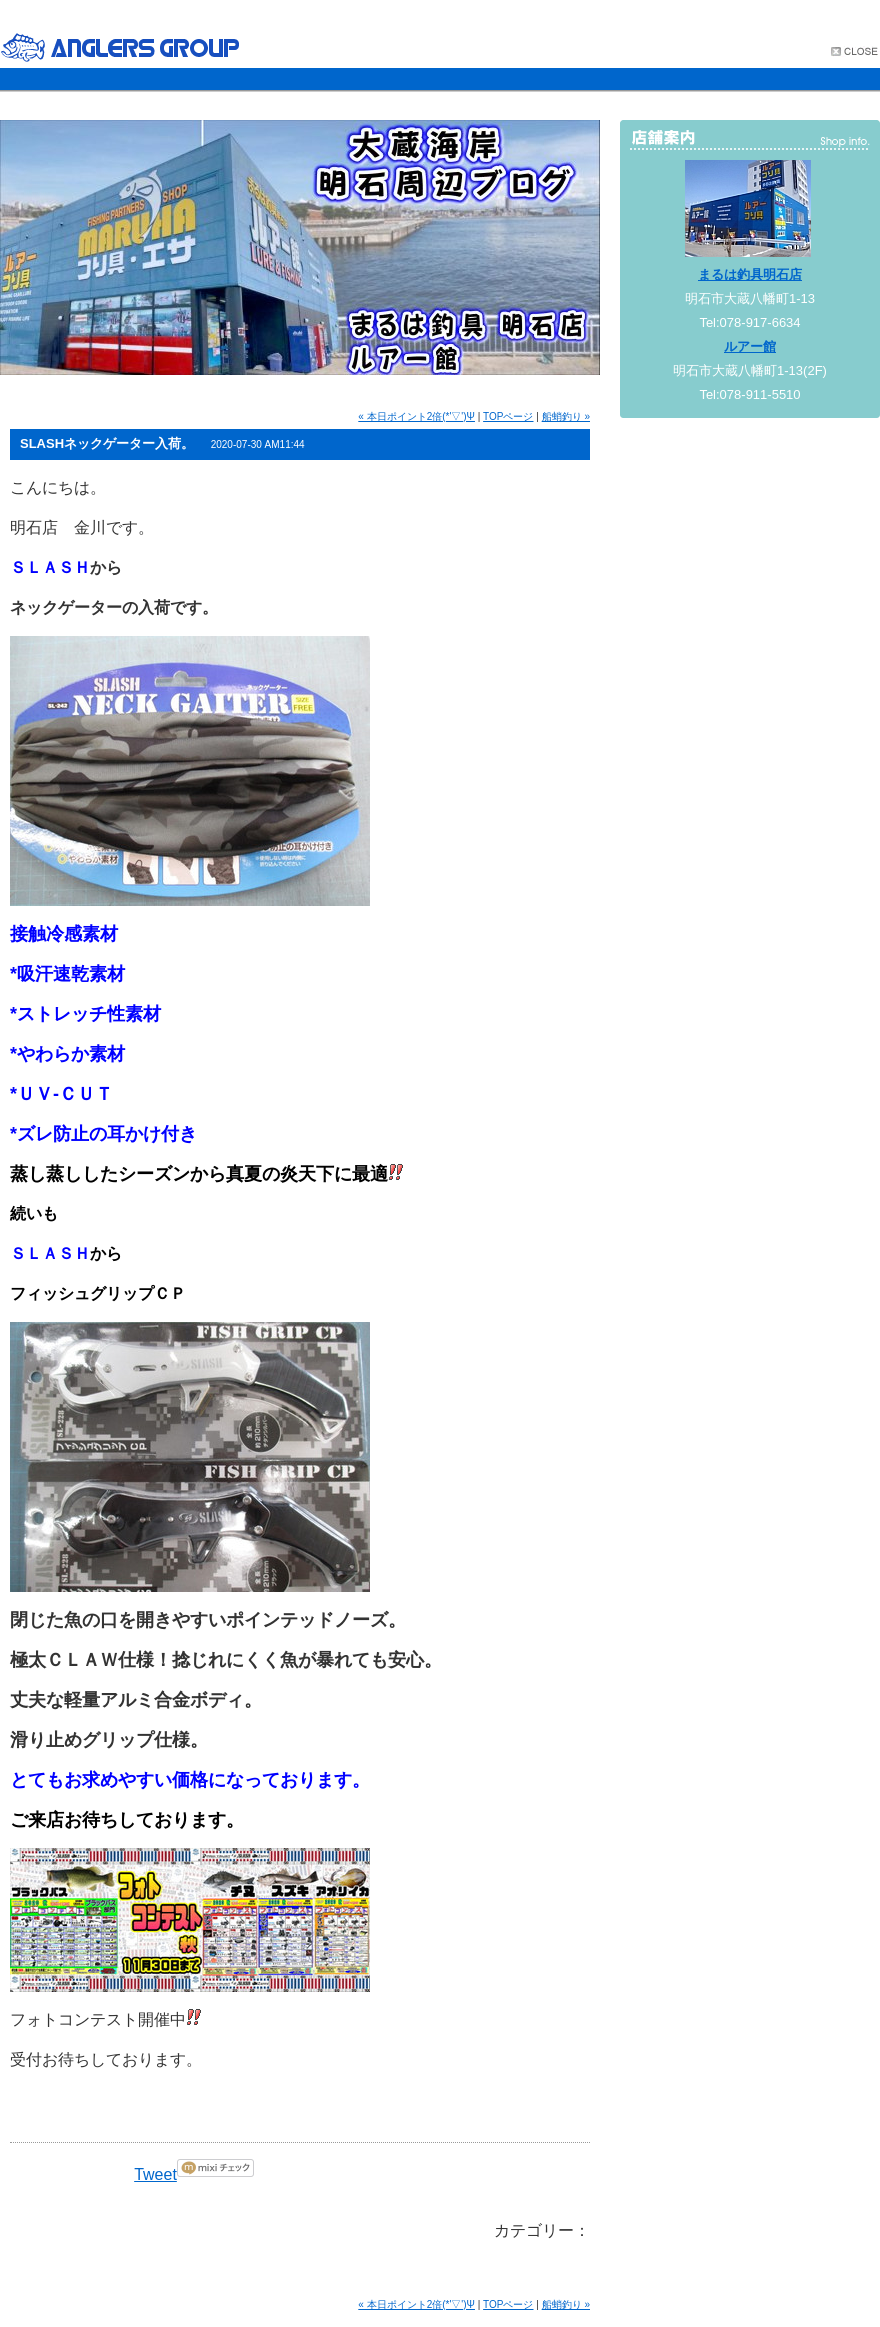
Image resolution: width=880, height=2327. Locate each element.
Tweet (155, 2174)
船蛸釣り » (566, 416)
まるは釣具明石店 (750, 274)
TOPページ (508, 416)
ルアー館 (750, 346)
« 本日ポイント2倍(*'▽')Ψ (416, 416)
